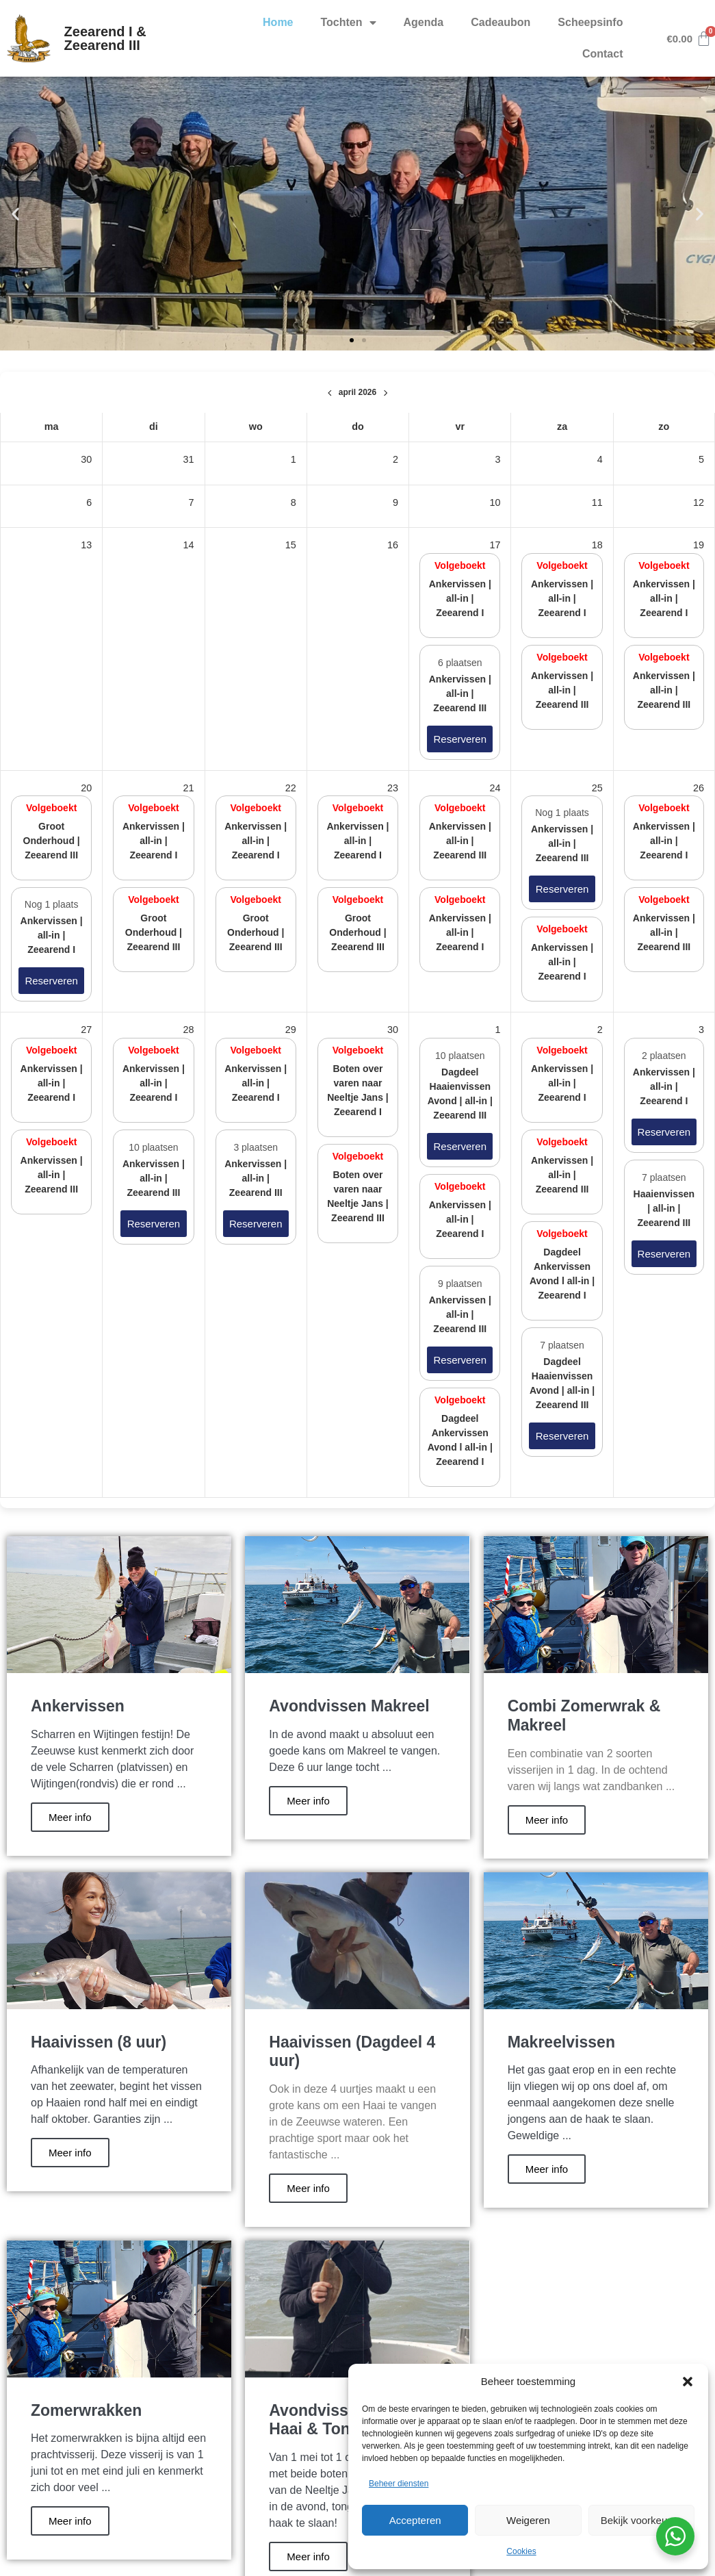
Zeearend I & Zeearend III (105, 38)
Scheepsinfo (590, 22)
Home (278, 22)
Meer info (70, 1817)
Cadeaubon (500, 22)
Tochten (348, 22)
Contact (602, 54)
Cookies (521, 2551)
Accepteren (415, 2520)
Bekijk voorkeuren (641, 2520)
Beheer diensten (398, 2483)
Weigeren (528, 2520)
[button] (687, 2381)
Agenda (424, 22)
